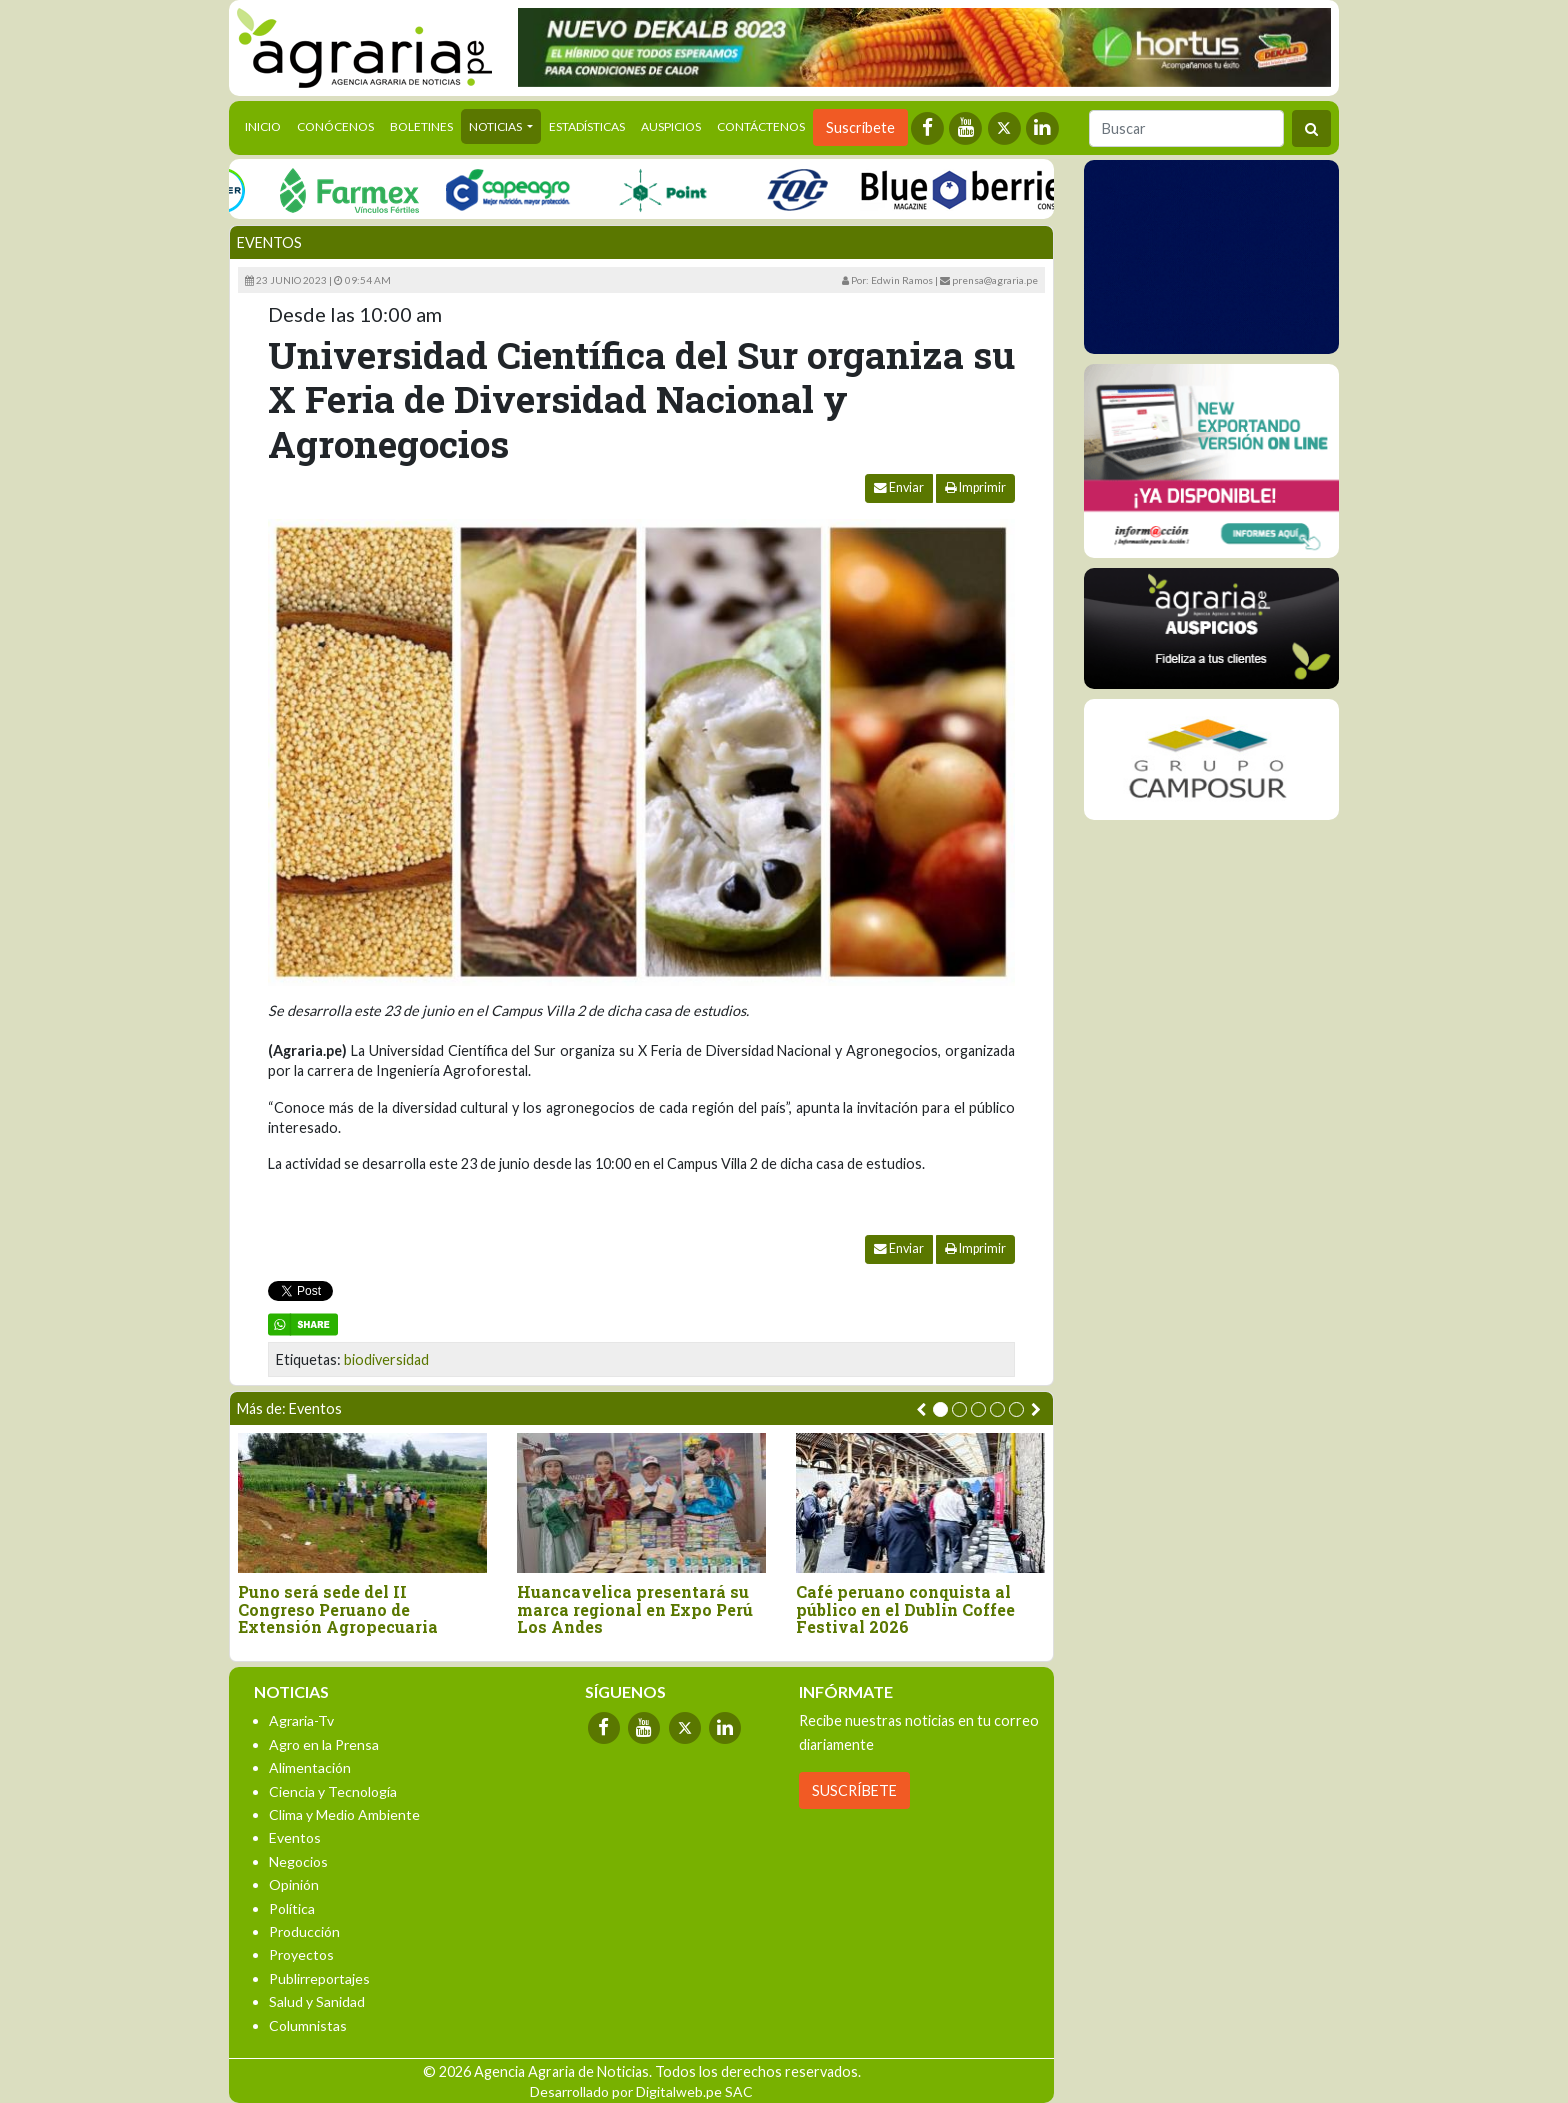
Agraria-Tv (301, 1720)
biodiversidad (386, 1359)
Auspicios (671, 126)
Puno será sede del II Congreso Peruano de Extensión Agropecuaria (338, 1609)
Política (292, 1908)
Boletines (421, 126)
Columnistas (308, 2025)
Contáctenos (761, 126)
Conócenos (335, 126)
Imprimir (975, 487)
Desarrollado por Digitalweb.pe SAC (641, 2091)
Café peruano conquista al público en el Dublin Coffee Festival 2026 (905, 1609)
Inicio (267, 125)
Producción (304, 1931)
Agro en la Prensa (324, 1744)
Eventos (269, 242)
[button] (940, 1409)
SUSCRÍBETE (854, 1790)
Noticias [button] (496, 126)
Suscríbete (860, 127)
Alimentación (310, 1767)
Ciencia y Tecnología (333, 1791)
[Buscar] (1186, 128)
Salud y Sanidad (317, 2001)
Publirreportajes (319, 1978)
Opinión (294, 1884)
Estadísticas (587, 126)
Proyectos (301, 1954)
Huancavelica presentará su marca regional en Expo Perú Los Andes (635, 1609)
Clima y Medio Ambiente (344, 1814)
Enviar (899, 487)
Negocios (298, 1861)
